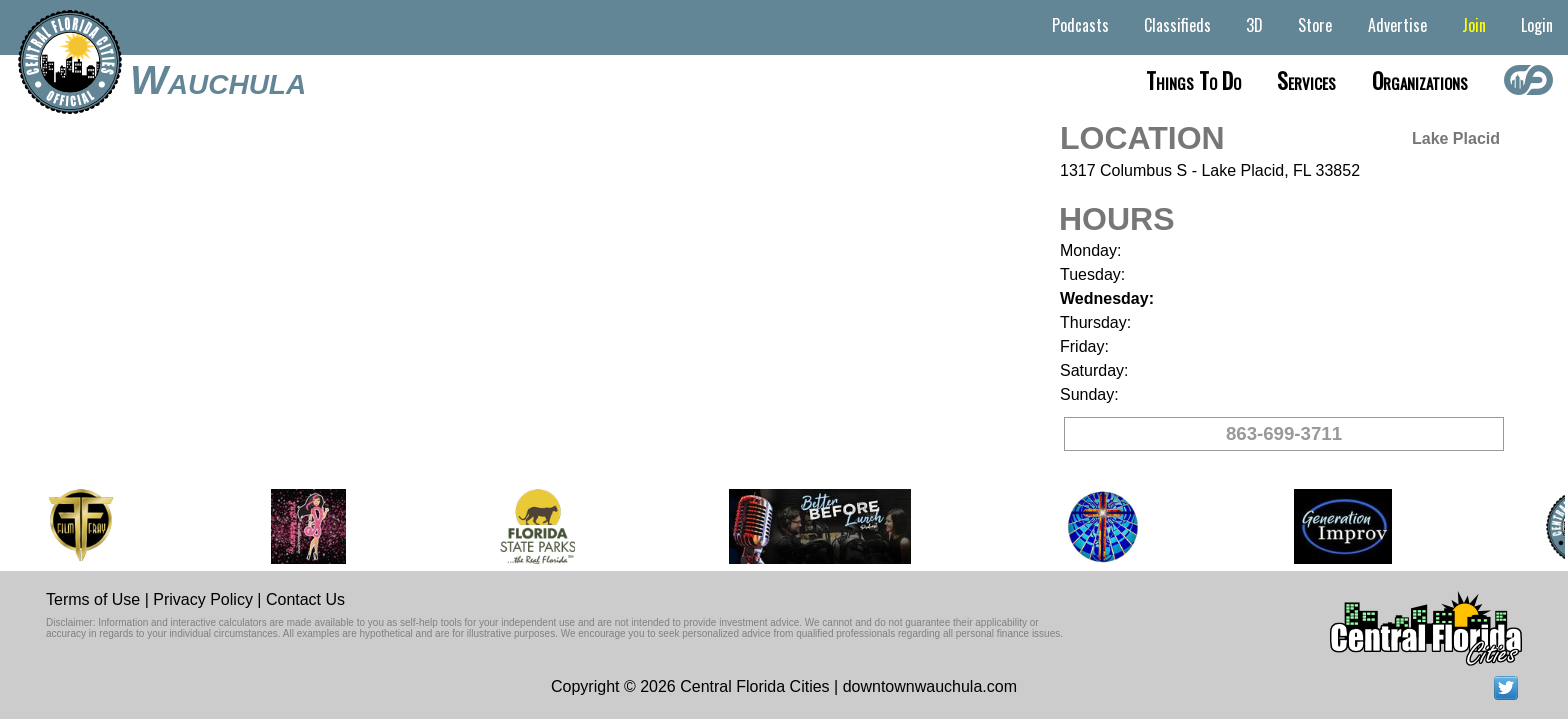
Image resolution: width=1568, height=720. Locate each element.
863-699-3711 (1284, 433)
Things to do (1193, 80)
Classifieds (1177, 25)
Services (1306, 80)
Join (1474, 25)
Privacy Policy (203, 599)
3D (1254, 25)
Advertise (1397, 25)
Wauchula (218, 80)
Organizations (1420, 80)
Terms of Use (93, 599)
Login (1537, 25)
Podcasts (1080, 25)
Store (1315, 25)
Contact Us (305, 599)
